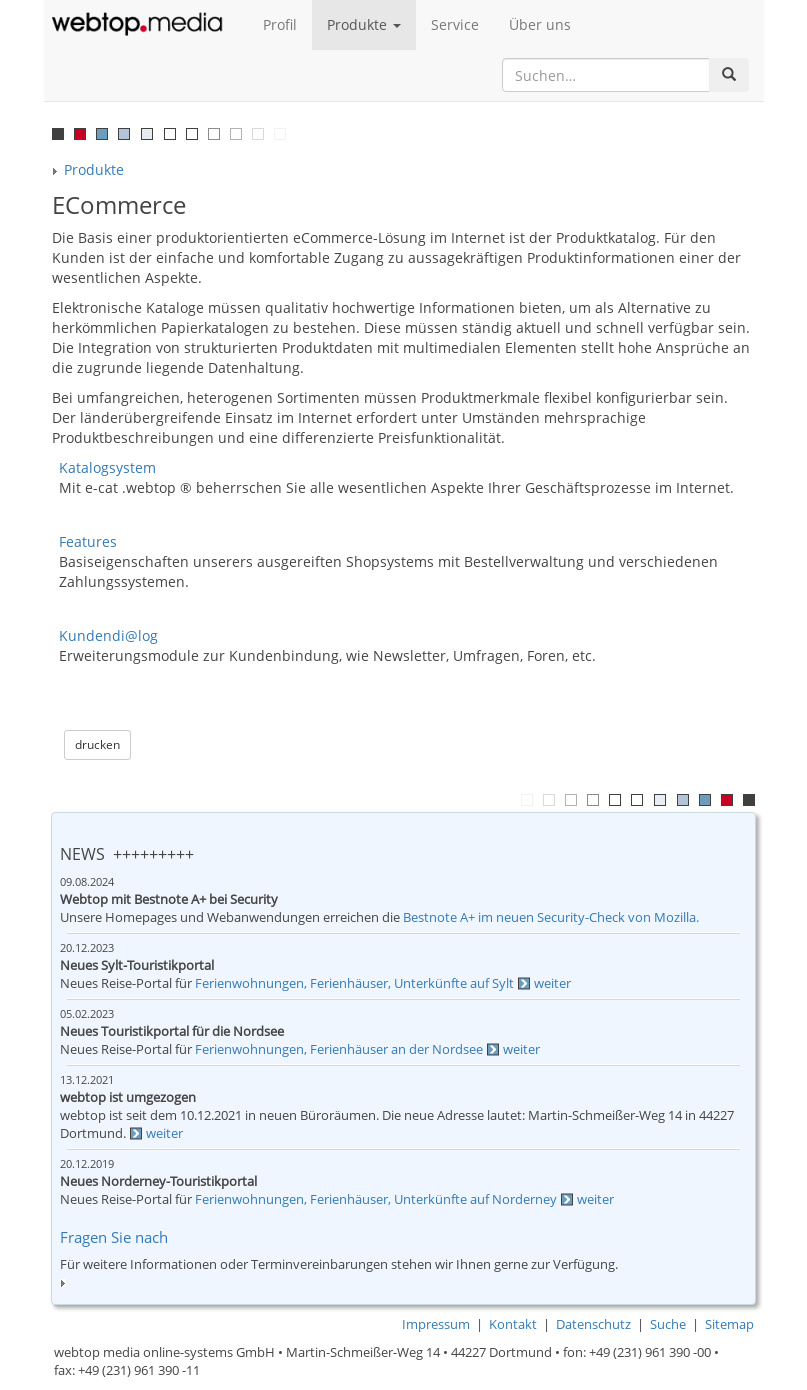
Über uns (540, 24)
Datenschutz (593, 1324)
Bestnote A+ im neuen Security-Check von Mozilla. (551, 917)
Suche (668, 1324)
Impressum (436, 1324)
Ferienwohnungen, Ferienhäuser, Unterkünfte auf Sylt (354, 983)
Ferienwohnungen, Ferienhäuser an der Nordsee (339, 1049)
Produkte (364, 24)
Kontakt (513, 1324)
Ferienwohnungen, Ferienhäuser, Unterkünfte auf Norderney (376, 1199)
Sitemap (729, 1324)
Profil (280, 24)
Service (455, 24)
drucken (97, 744)
